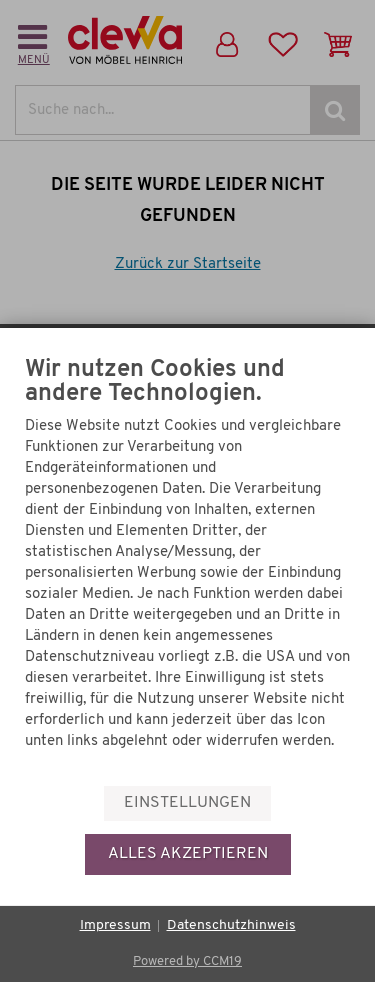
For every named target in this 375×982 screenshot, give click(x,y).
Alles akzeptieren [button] (188, 854)
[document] (187, 570)
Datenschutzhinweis (231, 925)
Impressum (115, 925)
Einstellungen (187, 803)
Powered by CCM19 (187, 961)
